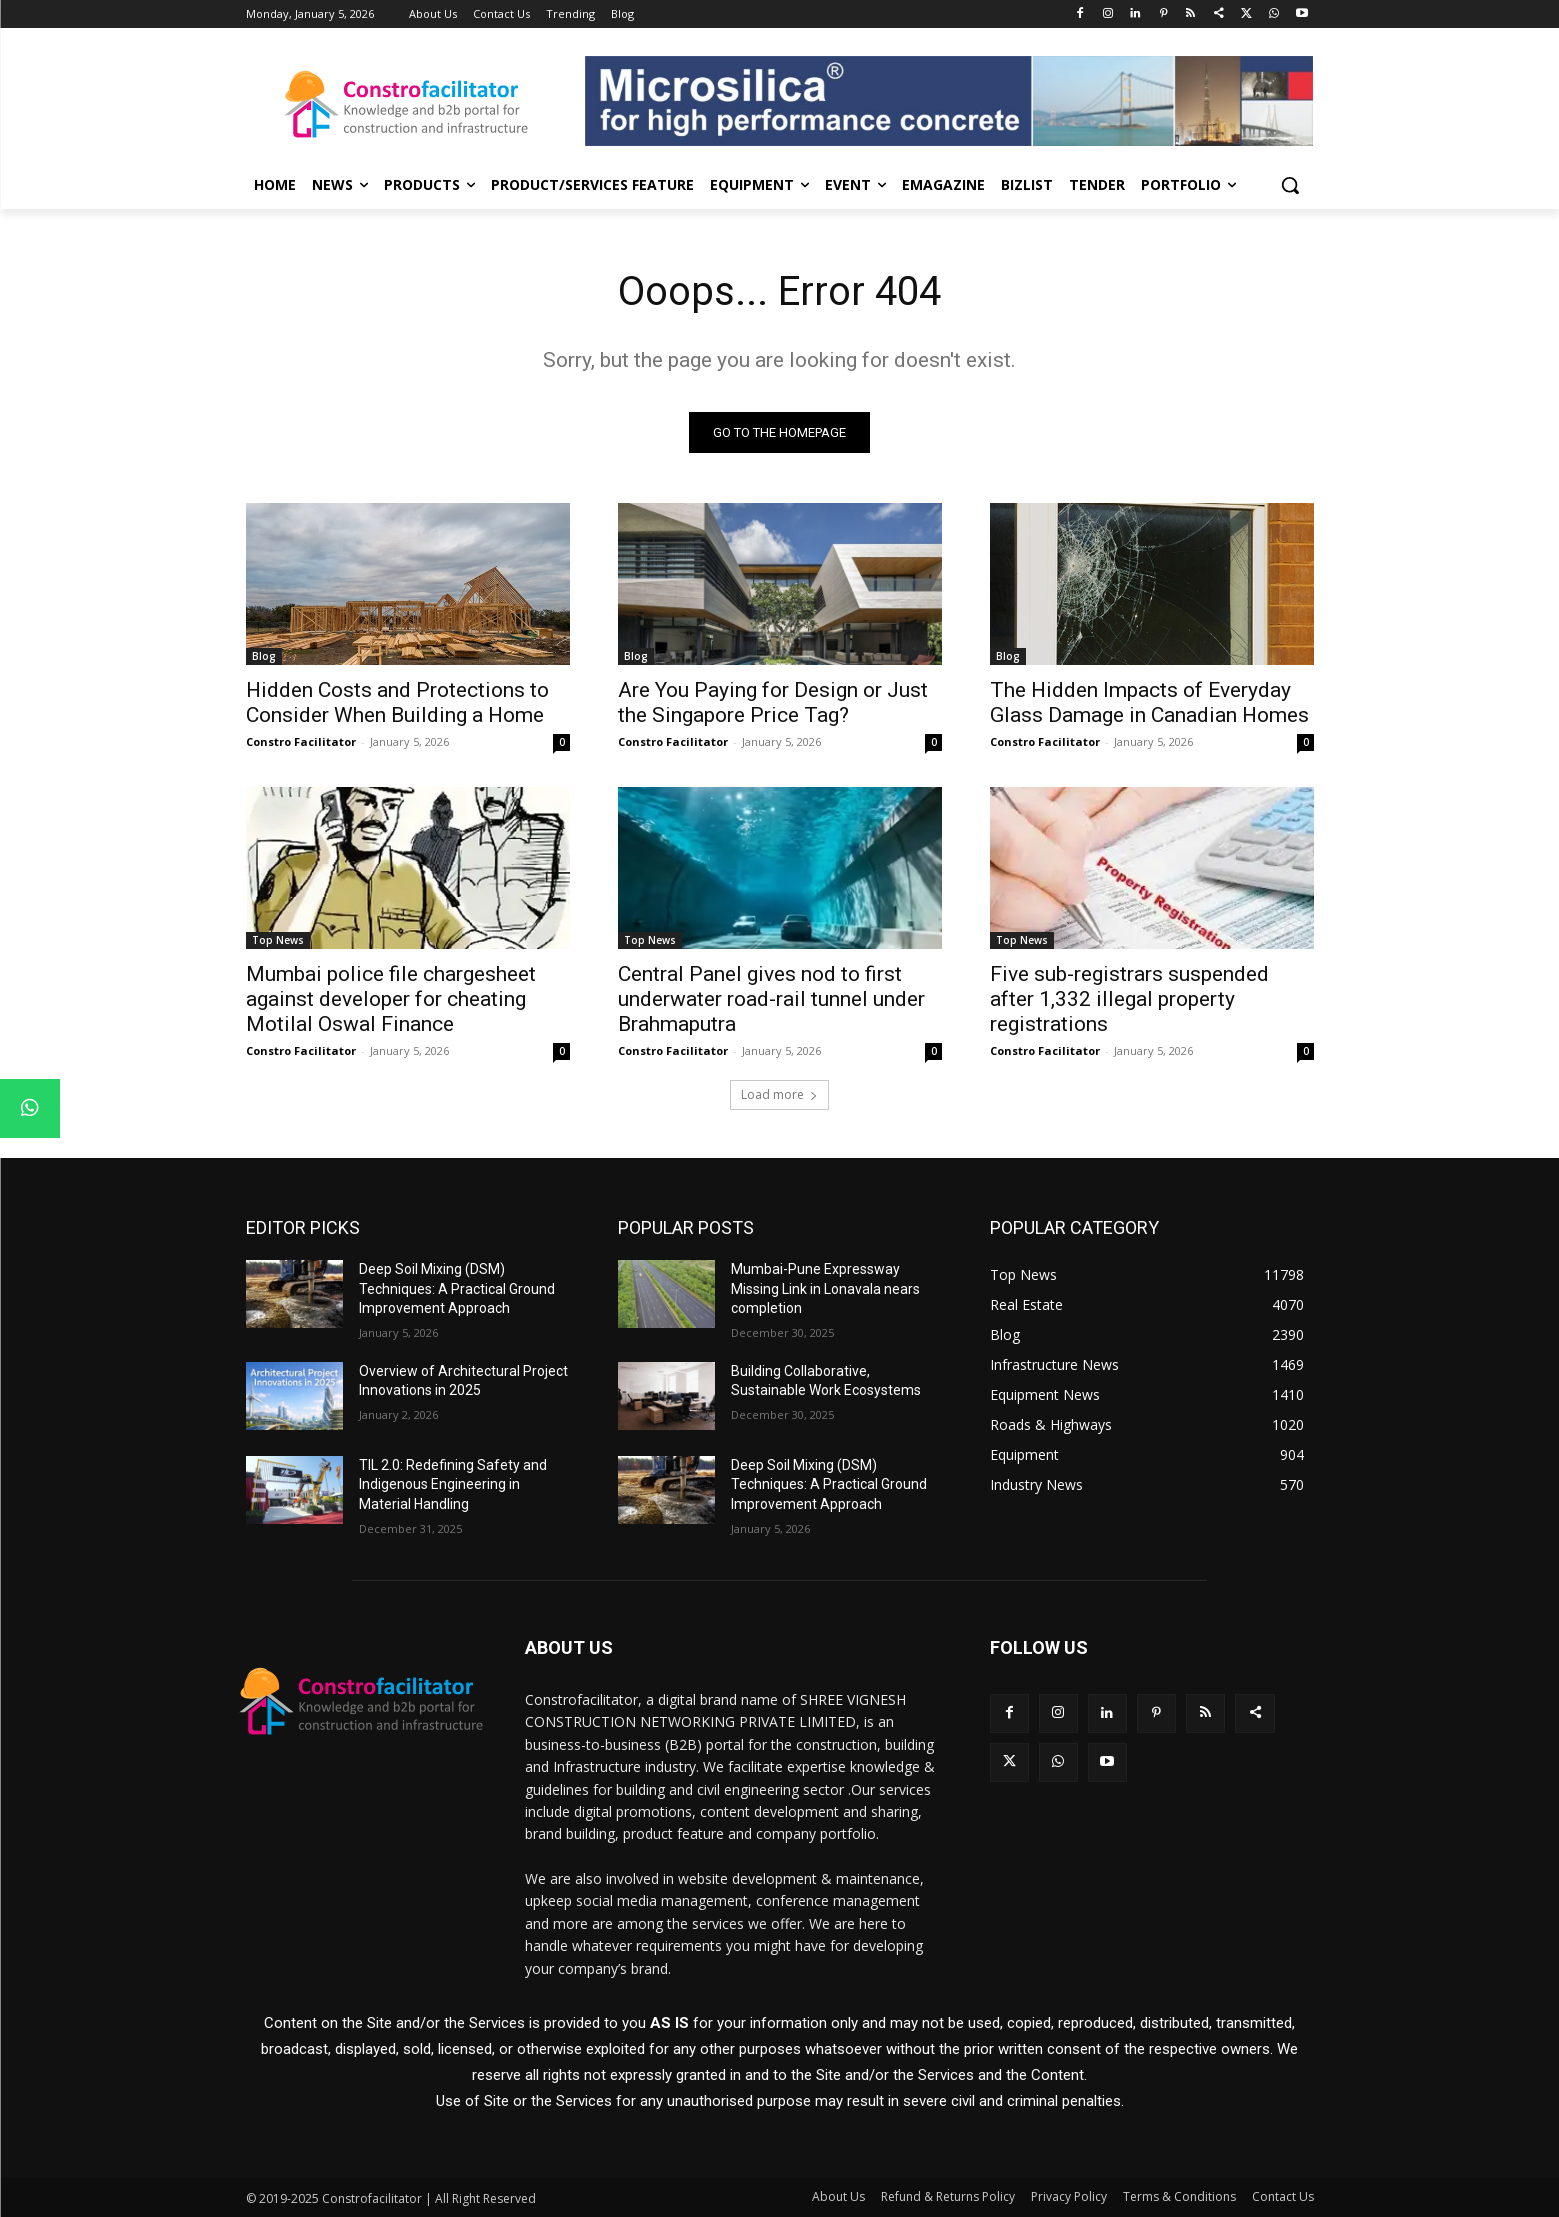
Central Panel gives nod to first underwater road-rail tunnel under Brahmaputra (771, 999)
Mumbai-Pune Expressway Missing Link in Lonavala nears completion (825, 1288)
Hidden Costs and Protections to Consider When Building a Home (397, 702)
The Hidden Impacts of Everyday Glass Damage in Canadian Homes (1149, 702)
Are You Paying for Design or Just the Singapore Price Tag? (773, 702)
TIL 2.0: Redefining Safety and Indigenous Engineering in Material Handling (453, 1484)
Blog (264, 656)
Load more (779, 1094)
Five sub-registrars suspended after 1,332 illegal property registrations (1129, 999)
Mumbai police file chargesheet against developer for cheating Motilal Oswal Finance (391, 999)
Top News (278, 940)
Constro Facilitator (301, 741)
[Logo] (406, 104)
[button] (1290, 185)
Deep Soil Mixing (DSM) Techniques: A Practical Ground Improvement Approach (457, 1288)
